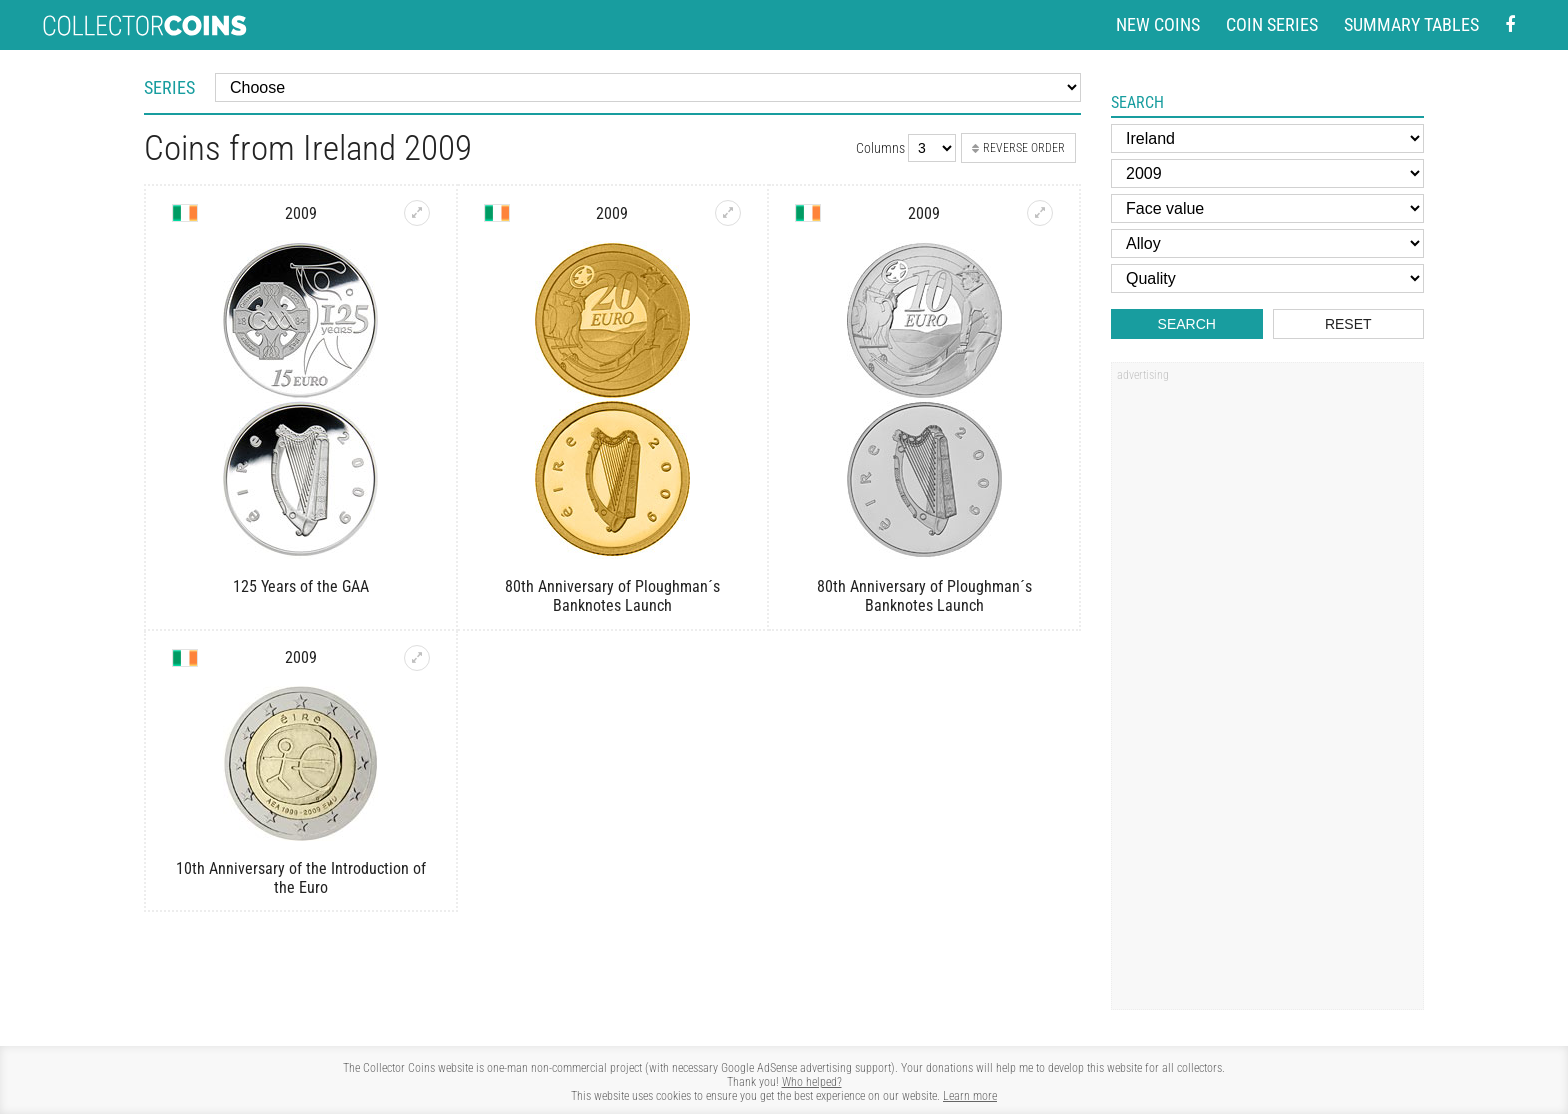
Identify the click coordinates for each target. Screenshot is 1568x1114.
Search (1187, 324)
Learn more (970, 1096)
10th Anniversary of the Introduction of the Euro (301, 878)
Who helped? (812, 1082)
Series (169, 87)
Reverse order (1018, 148)
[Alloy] (1267, 243)
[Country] (1267, 138)
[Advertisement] (1267, 693)
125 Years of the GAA (301, 586)
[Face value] (1267, 208)
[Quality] (1267, 278)
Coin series (1272, 24)
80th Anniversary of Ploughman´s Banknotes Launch (612, 596)
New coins (1158, 24)
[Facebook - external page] (1510, 25)
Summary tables (1411, 24)
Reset (1348, 324)
